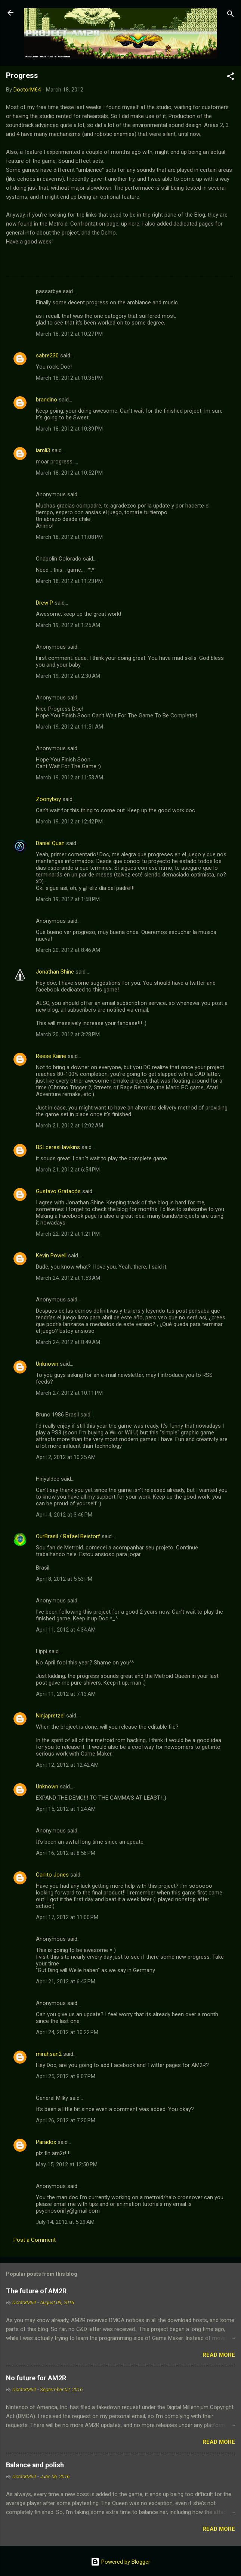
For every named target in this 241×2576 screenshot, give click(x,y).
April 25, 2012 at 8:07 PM (65, 2076)
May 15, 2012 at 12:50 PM (67, 2164)
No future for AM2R (36, 2378)
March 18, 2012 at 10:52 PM (69, 472)
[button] (230, 77)
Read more (219, 2355)
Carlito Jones (52, 1874)
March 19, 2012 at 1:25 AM (68, 625)
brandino (46, 399)
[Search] (230, 15)
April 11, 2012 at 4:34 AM (66, 1629)
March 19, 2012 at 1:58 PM (68, 899)
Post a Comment (34, 2240)
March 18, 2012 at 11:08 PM (69, 537)
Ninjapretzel (50, 1715)
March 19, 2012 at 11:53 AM (69, 777)
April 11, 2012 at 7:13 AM (66, 1694)
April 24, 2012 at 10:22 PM (67, 2032)
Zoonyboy (48, 799)
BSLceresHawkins (58, 1147)
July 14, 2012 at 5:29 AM (65, 2222)
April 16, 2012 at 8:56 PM (65, 1853)
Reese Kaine (51, 1056)
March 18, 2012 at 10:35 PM (69, 378)
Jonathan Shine (55, 971)
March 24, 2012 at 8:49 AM (68, 1342)
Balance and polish (35, 2465)
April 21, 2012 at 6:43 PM (65, 1981)
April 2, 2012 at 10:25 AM (66, 1457)
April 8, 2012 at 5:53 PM (64, 1579)
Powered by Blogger (120, 2561)
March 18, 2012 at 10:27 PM (69, 333)
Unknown (47, 1363)
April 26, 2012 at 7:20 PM (65, 2120)
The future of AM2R (36, 2291)
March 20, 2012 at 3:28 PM (68, 1034)
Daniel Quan (50, 843)
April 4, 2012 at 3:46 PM (64, 1514)
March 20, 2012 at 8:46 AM (68, 950)
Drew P (44, 602)
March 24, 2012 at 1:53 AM (68, 1278)
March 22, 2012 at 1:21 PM (68, 1233)
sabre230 (47, 355)
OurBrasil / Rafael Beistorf (68, 1536)
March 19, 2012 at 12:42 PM (69, 821)
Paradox (46, 2142)
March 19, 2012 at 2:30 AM (68, 676)
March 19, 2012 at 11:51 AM (69, 726)
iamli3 (43, 450)
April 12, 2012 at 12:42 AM (67, 1765)
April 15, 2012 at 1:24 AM (66, 1809)
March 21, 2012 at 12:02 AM (69, 1125)
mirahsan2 (49, 2054)
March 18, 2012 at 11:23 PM (69, 581)
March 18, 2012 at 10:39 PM (69, 428)
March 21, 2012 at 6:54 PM (68, 1169)
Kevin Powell (51, 1255)
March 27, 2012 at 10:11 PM (69, 1393)
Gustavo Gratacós (58, 1191)
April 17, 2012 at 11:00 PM (67, 1917)
